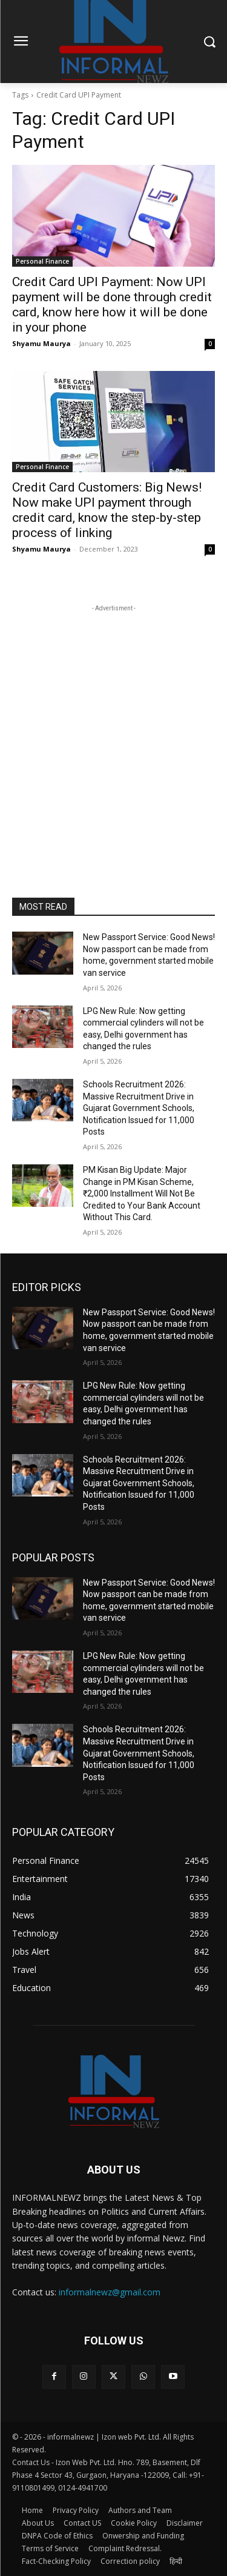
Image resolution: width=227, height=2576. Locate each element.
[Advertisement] (113, 728)
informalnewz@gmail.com (109, 2292)
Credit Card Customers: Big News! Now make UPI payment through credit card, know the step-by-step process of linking (107, 510)
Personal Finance (42, 261)
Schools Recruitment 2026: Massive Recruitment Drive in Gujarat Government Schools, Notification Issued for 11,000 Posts (138, 1107)
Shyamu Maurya (41, 343)
